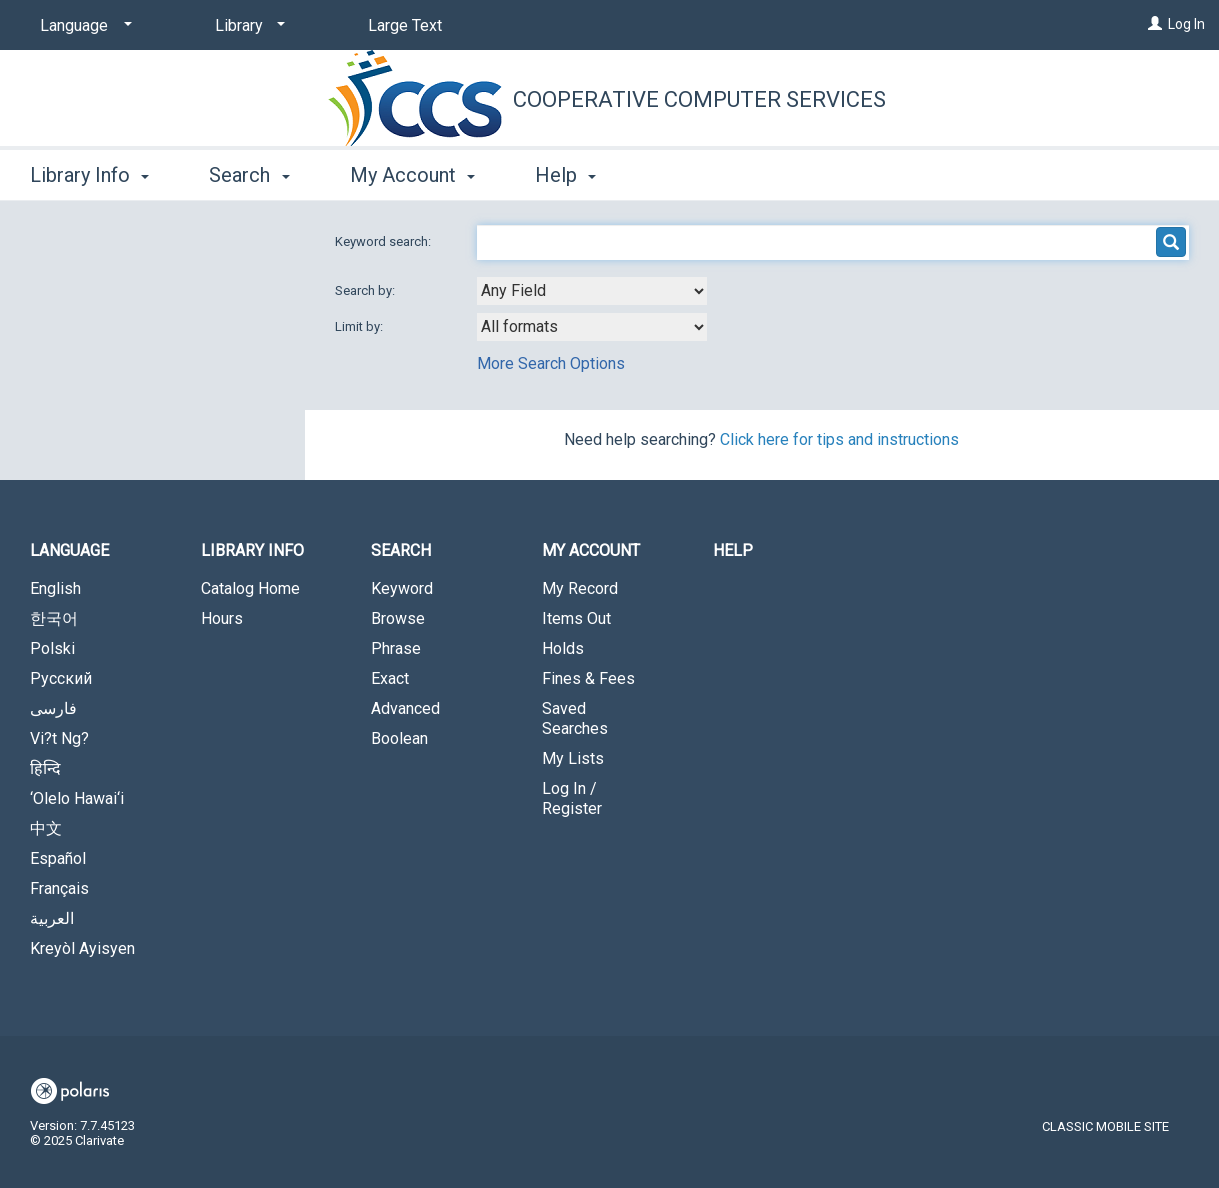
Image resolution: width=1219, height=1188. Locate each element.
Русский (61, 678)
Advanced (405, 708)
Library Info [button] (89, 175)
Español (58, 858)
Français (59, 888)
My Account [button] (412, 175)
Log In (1186, 24)
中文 (46, 828)
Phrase (396, 648)
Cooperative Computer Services (699, 99)
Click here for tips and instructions (839, 439)
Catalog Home (250, 588)
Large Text (405, 25)
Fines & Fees (588, 678)
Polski (52, 648)
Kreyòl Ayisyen (82, 948)
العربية (52, 918)
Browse (398, 618)
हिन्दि (45, 768)
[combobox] (592, 291)
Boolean (399, 738)
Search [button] (249, 175)
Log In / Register (572, 798)
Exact (390, 678)
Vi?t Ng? (59, 738)
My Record (580, 588)
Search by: (366, 290)
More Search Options (551, 363)
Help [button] (565, 175)
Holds (563, 648)
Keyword (402, 588)
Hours (222, 618)
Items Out (576, 618)
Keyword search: (384, 241)
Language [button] (69, 550)
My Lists (573, 758)
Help (733, 550)
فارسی (53, 708)
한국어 (54, 618)
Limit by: (360, 326)
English (55, 588)
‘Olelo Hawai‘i (77, 798)
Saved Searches (575, 718)
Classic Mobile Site (1105, 1126)
